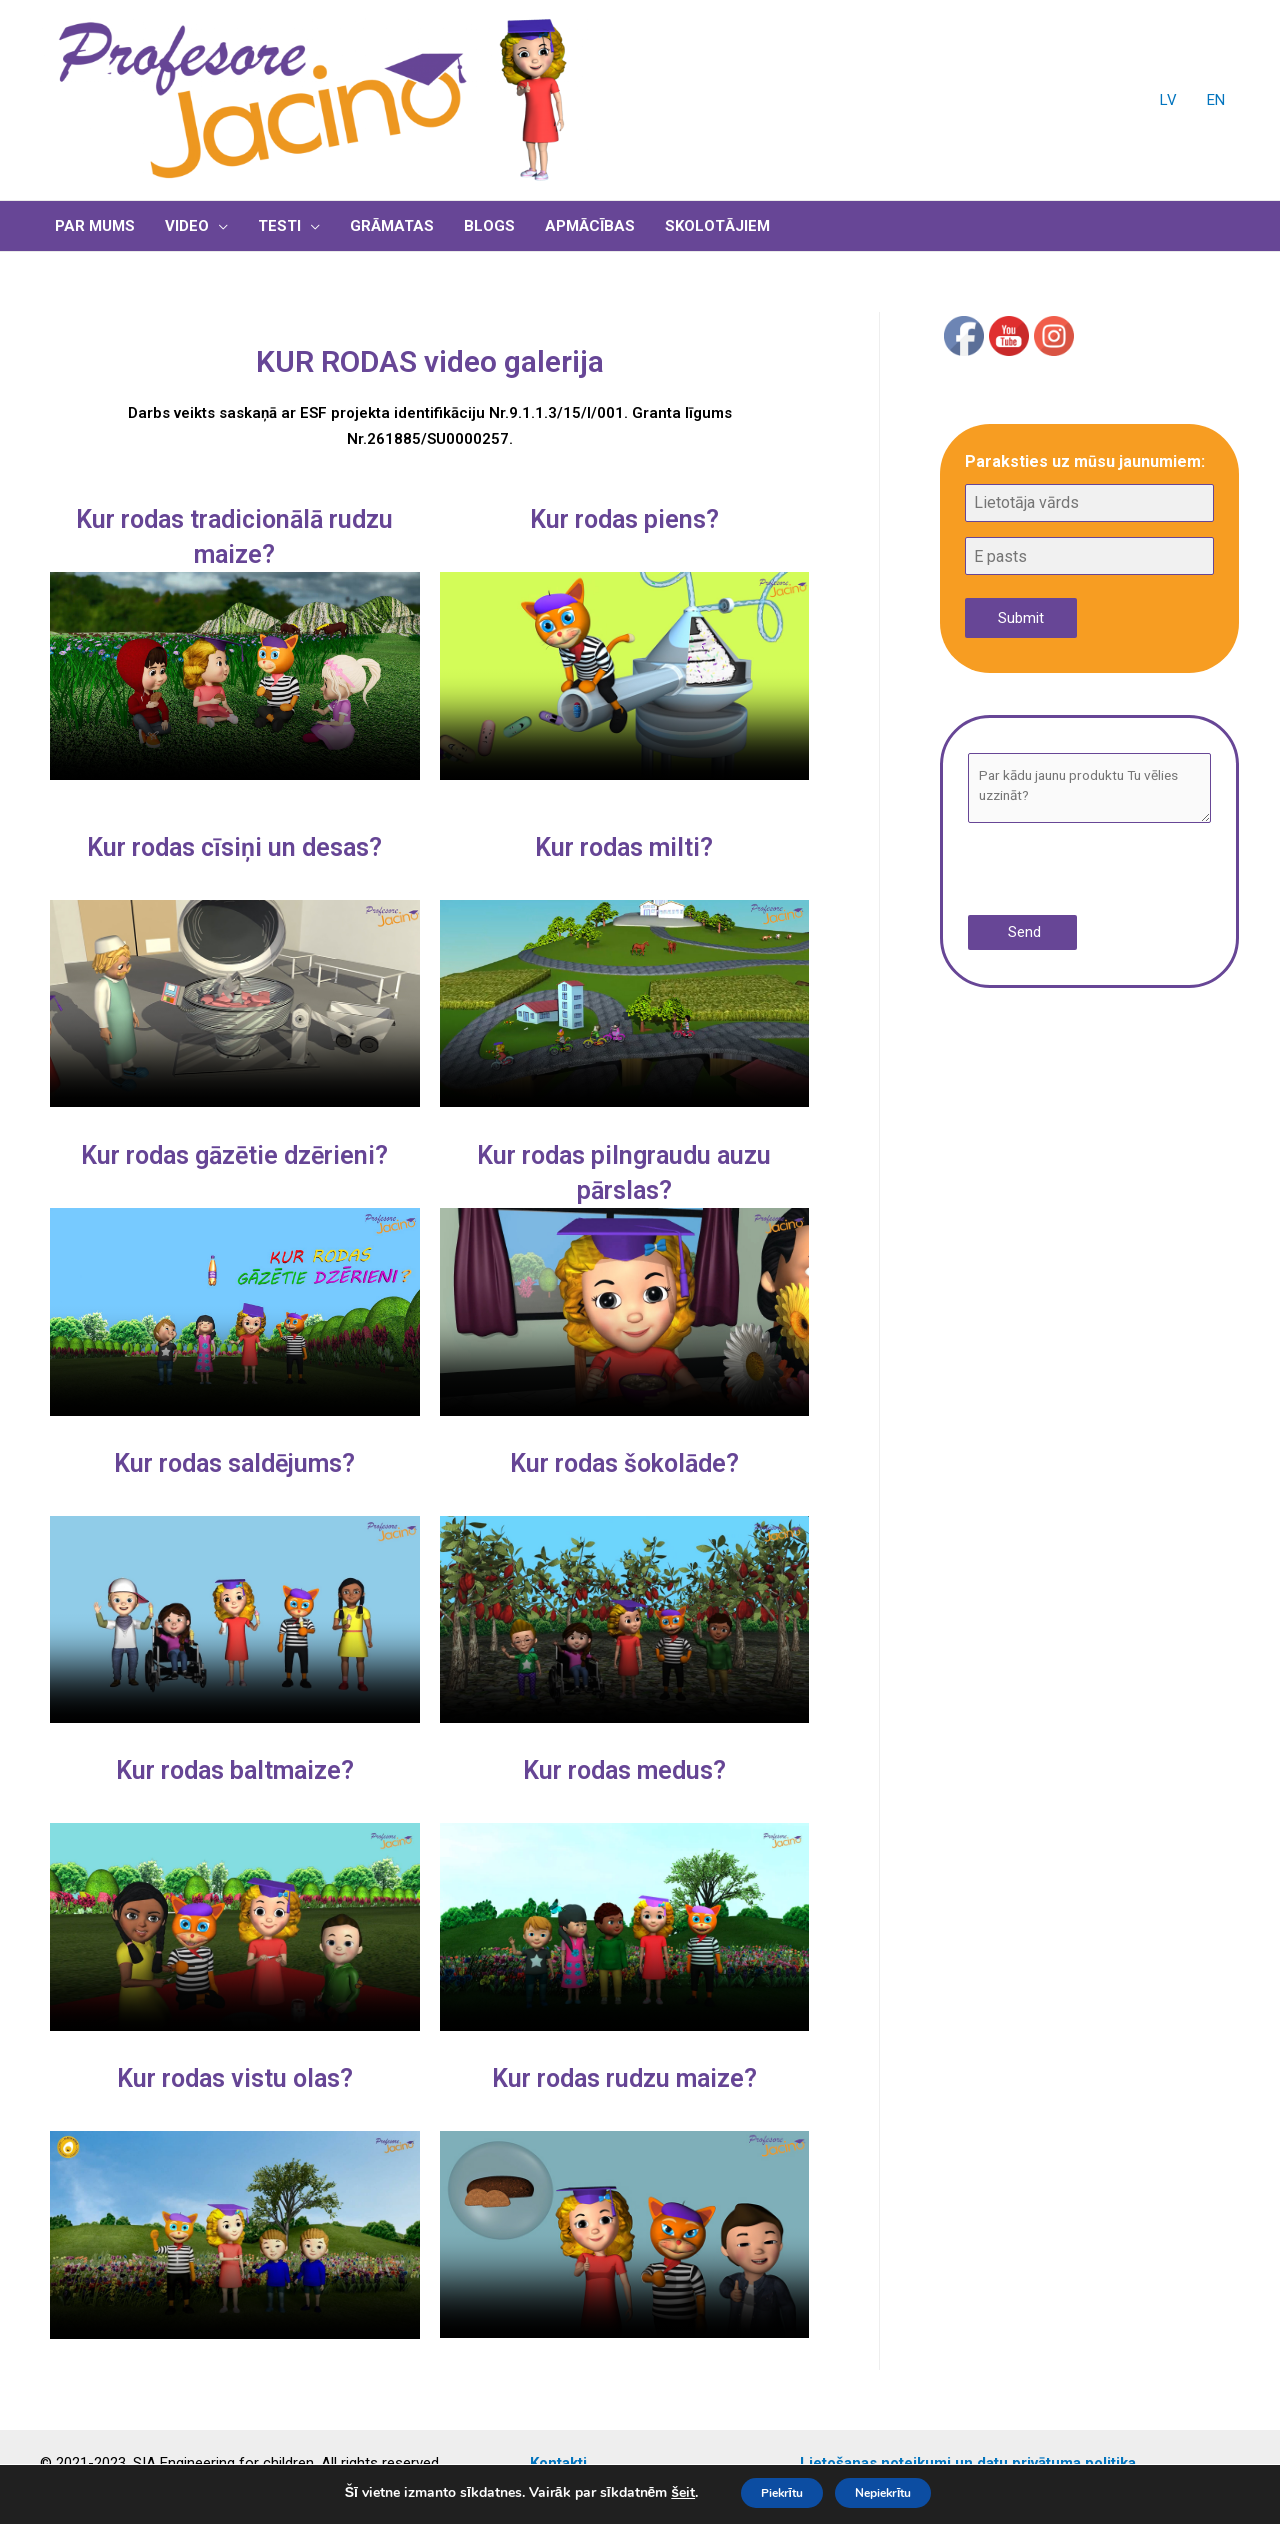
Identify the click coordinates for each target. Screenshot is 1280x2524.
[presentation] (1091, 871)
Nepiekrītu (897, 2492)
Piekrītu (765, 2492)
